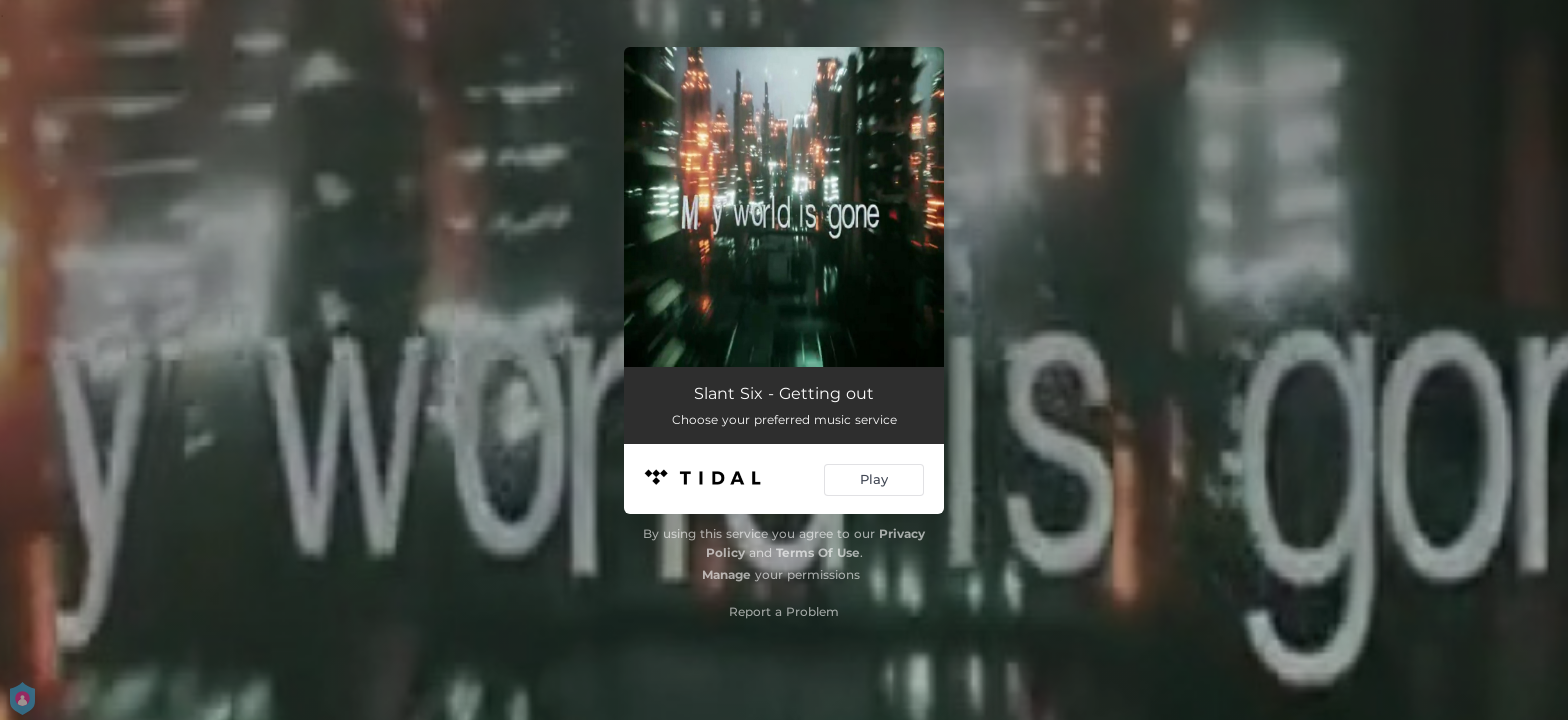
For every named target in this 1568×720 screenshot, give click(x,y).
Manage (726, 574)
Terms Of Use (818, 552)
